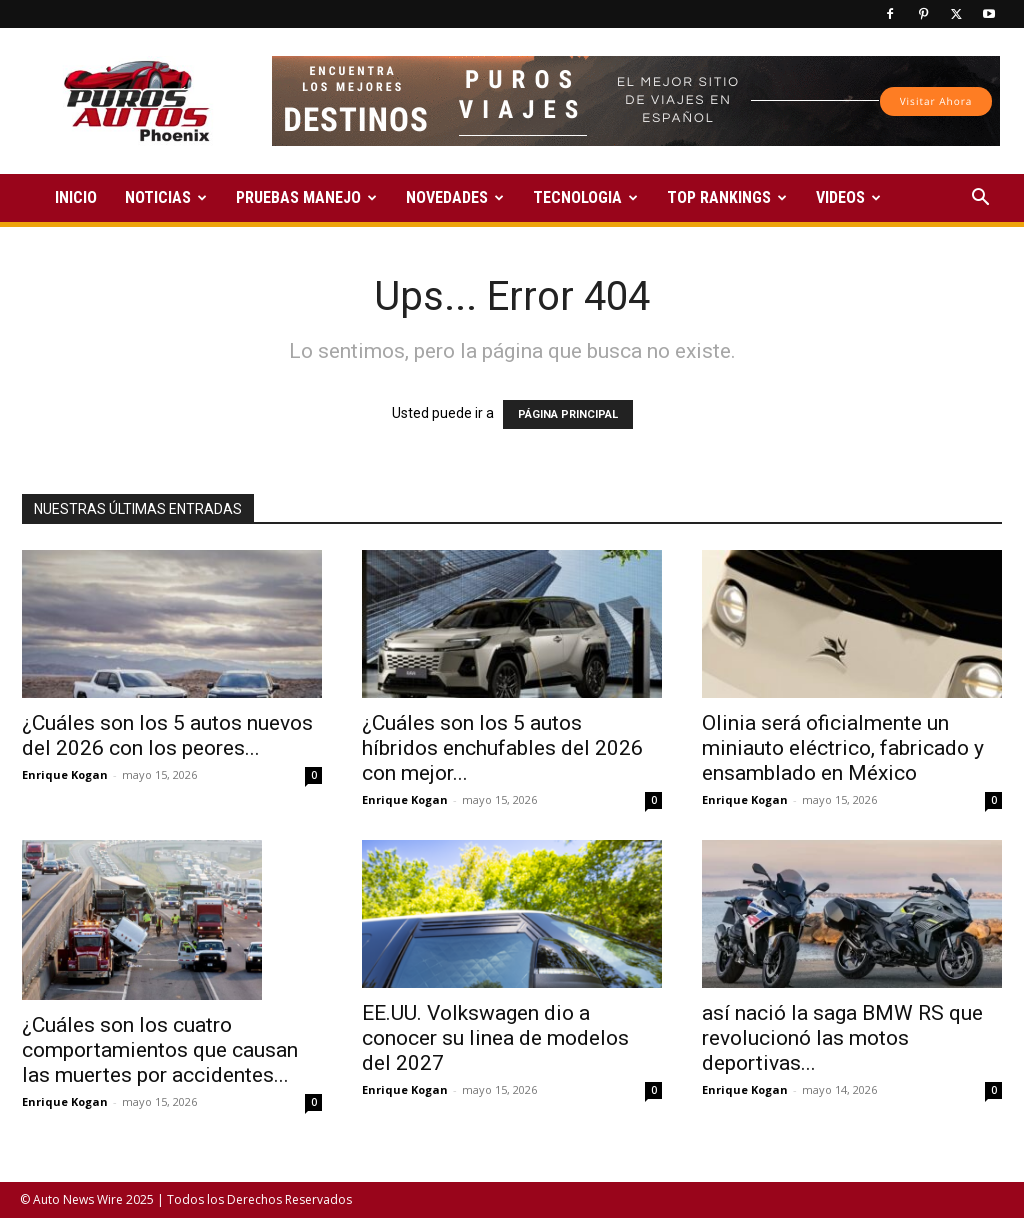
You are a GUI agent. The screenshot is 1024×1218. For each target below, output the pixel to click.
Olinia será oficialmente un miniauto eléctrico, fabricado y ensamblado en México (843, 748)
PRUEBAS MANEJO (306, 197)
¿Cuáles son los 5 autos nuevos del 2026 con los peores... (167, 735)
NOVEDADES (455, 197)
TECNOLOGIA (585, 197)
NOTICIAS (166, 197)
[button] (980, 199)
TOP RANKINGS (727, 197)
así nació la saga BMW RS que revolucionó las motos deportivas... (842, 1038)
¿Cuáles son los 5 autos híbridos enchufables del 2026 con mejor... (502, 748)
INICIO (76, 197)
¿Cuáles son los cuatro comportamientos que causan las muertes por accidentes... (160, 1050)
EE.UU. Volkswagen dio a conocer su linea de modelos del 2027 (495, 1038)
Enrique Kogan (65, 774)
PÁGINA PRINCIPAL (568, 414)
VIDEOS (848, 197)
